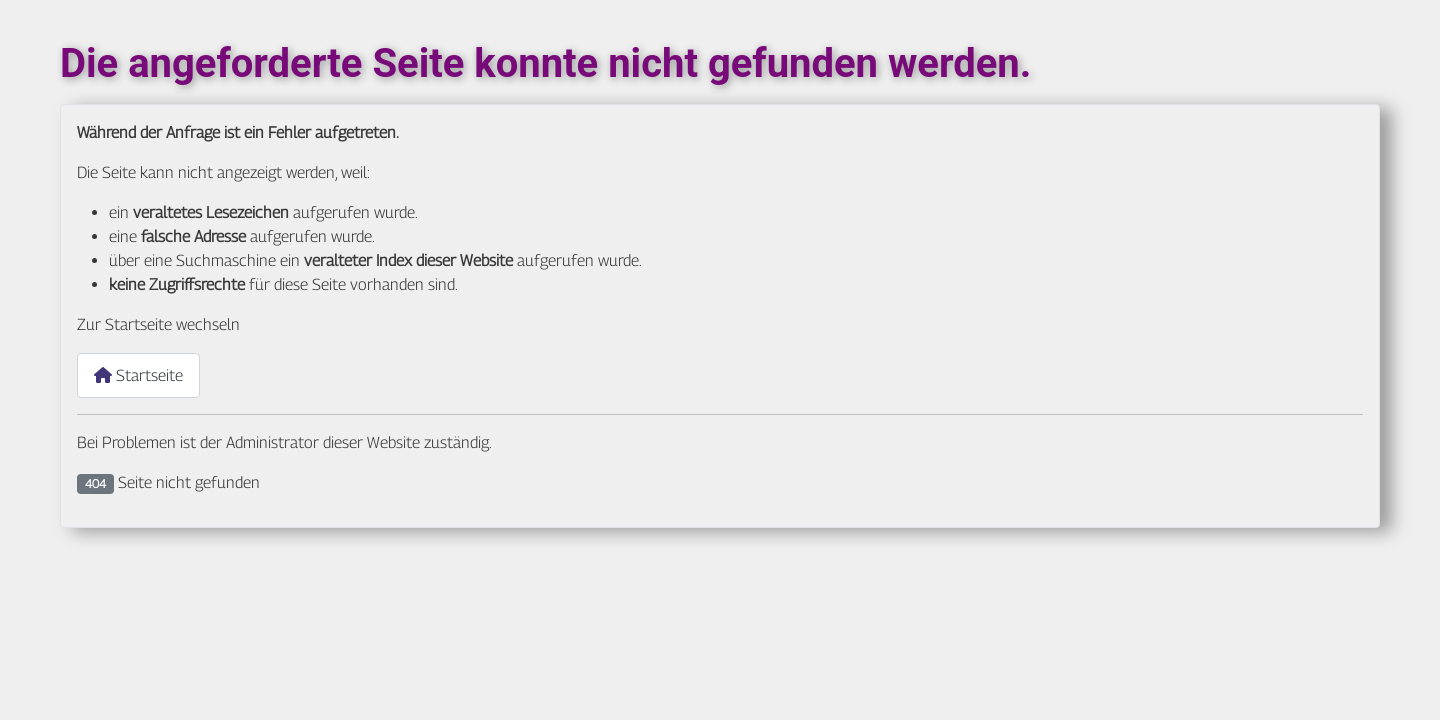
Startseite (138, 375)
